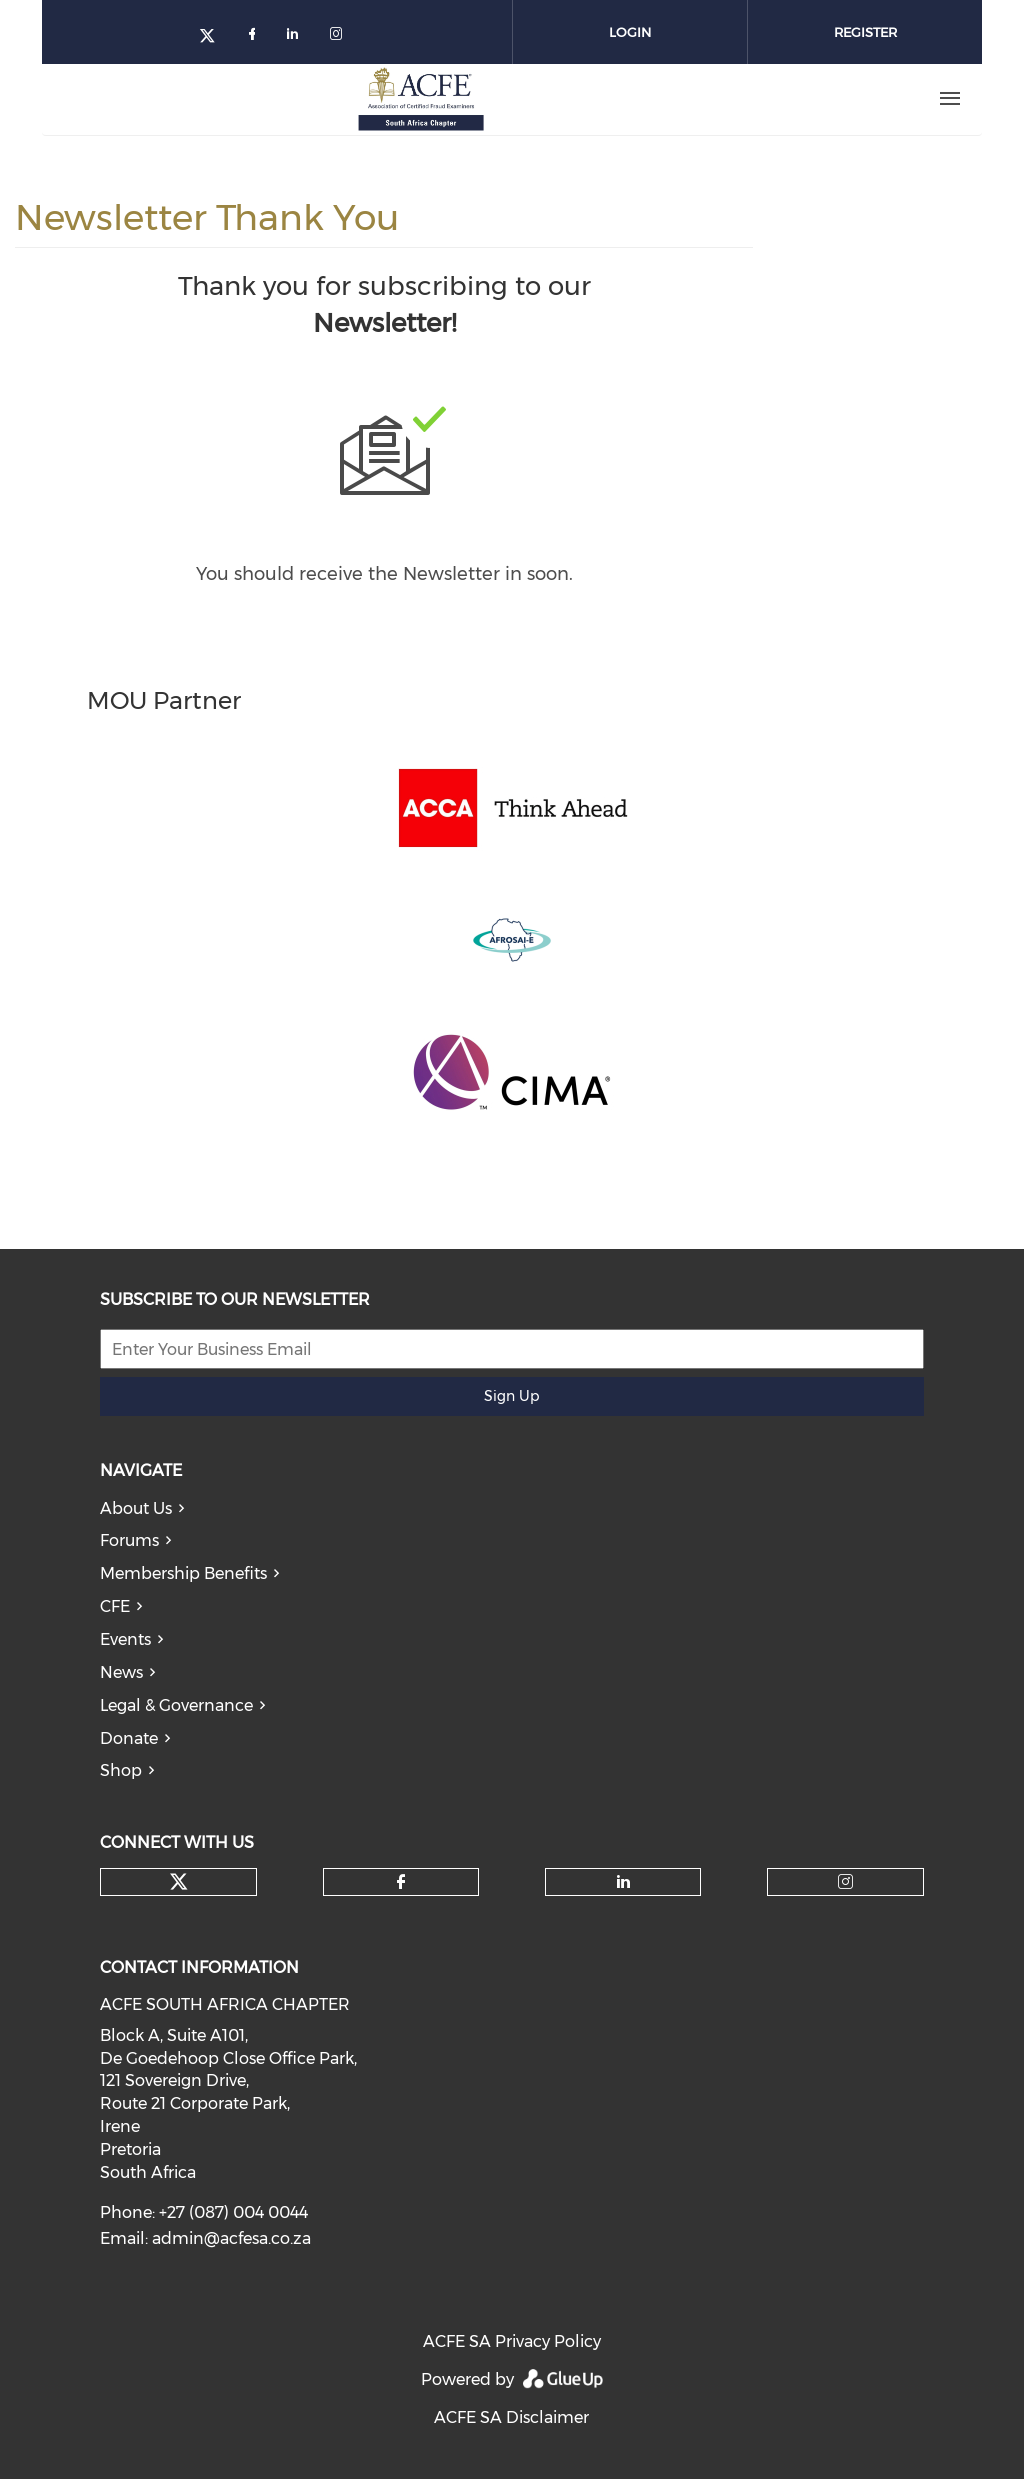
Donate (129, 1738)
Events (125, 1639)
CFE (115, 1606)
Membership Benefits (183, 1573)
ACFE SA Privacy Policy (512, 2341)
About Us (136, 1508)
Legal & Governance (176, 1705)
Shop (121, 1770)
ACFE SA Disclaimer (511, 2417)
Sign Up (511, 1396)
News (121, 1672)
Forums (129, 1540)
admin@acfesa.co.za (231, 2238)
